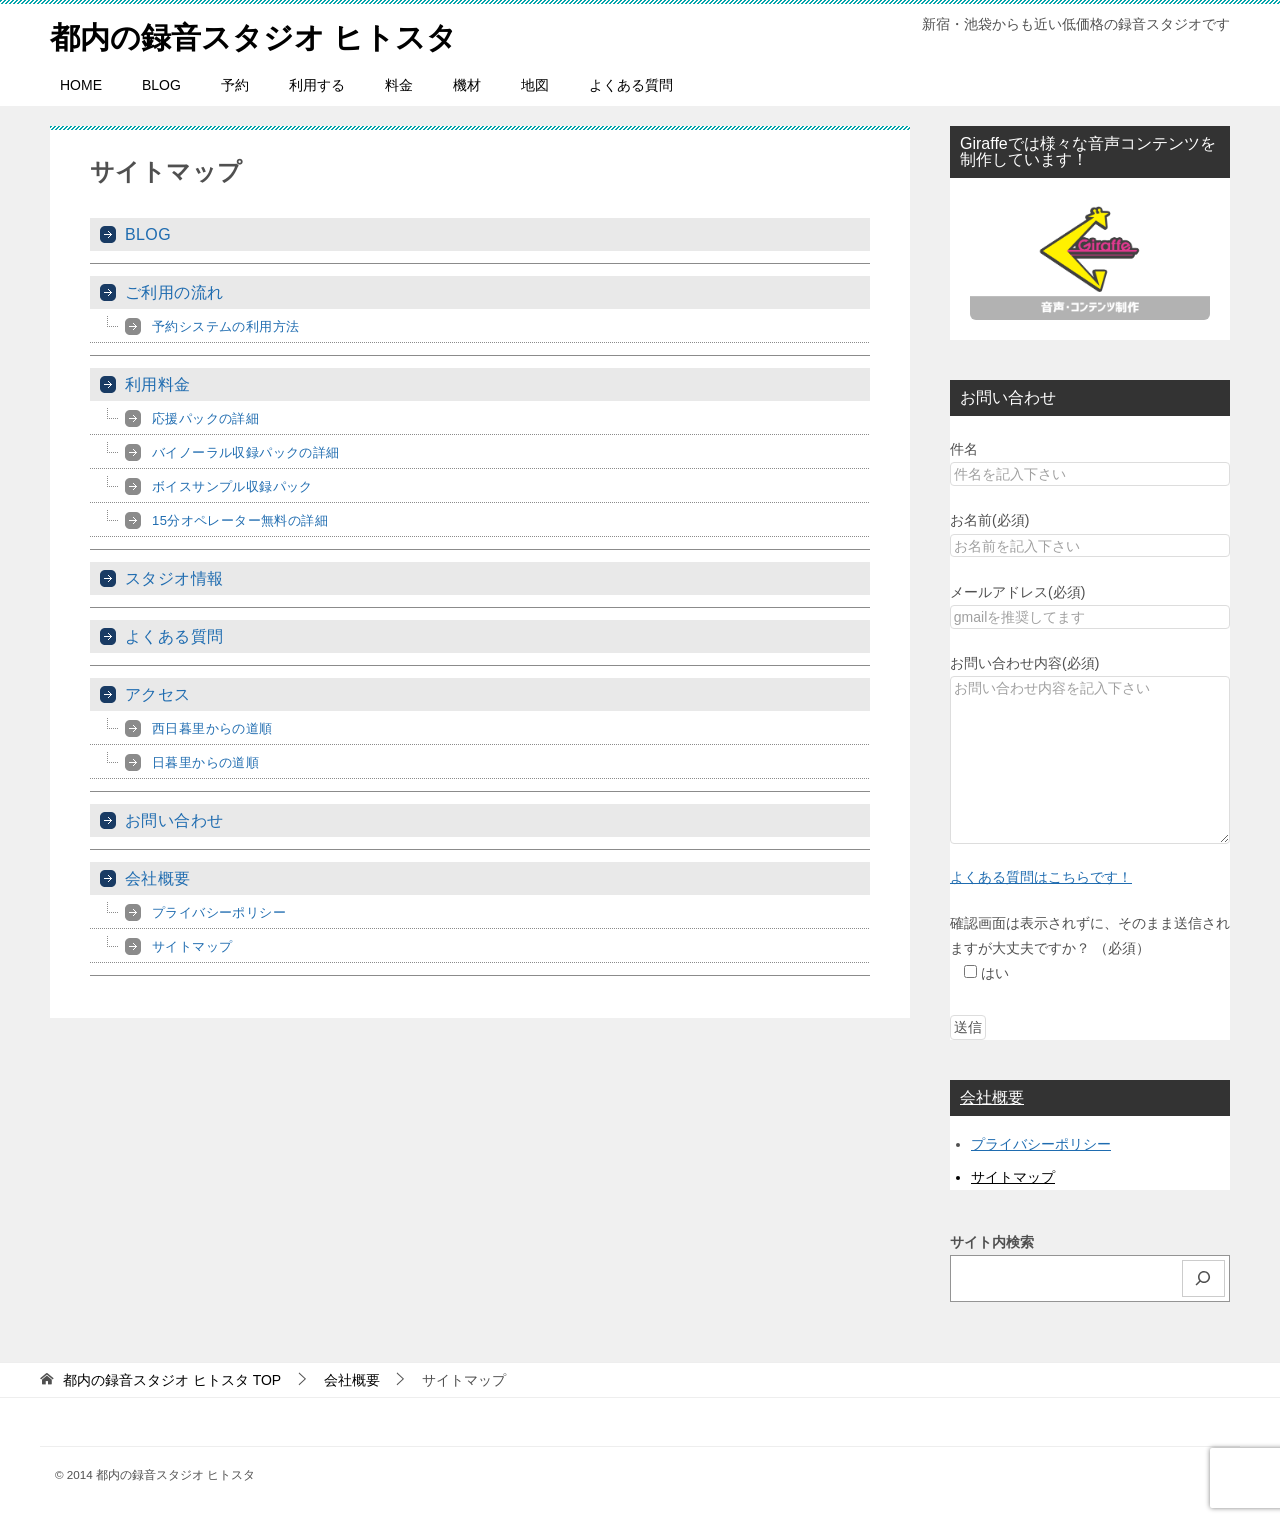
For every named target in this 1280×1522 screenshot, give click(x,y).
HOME (81, 85)
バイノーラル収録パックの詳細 (246, 452)
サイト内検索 (992, 1242)
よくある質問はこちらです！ (1041, 877)
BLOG (161, 85)
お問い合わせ (174, 820)
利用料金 (158, 384)
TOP (172, 1380)
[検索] (1204, 1278)
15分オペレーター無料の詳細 (240, 520)
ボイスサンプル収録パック (232, 486)
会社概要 (158, 878)
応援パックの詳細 (205, 418)
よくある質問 (631, 85)
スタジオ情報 (174, 578)
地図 (535, 85)
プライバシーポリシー (219, 912)
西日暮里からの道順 (212, 728)
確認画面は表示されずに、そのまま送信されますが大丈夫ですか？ (1090, 948)
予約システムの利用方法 (225, 326)
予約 (235, 85)
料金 (399, 85)
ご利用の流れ (174, 292)
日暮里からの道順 (205, 762)
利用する (317, 85)
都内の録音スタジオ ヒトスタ (253, 34)
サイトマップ (192, 946)
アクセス (158, 694)
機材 (467, 85)
